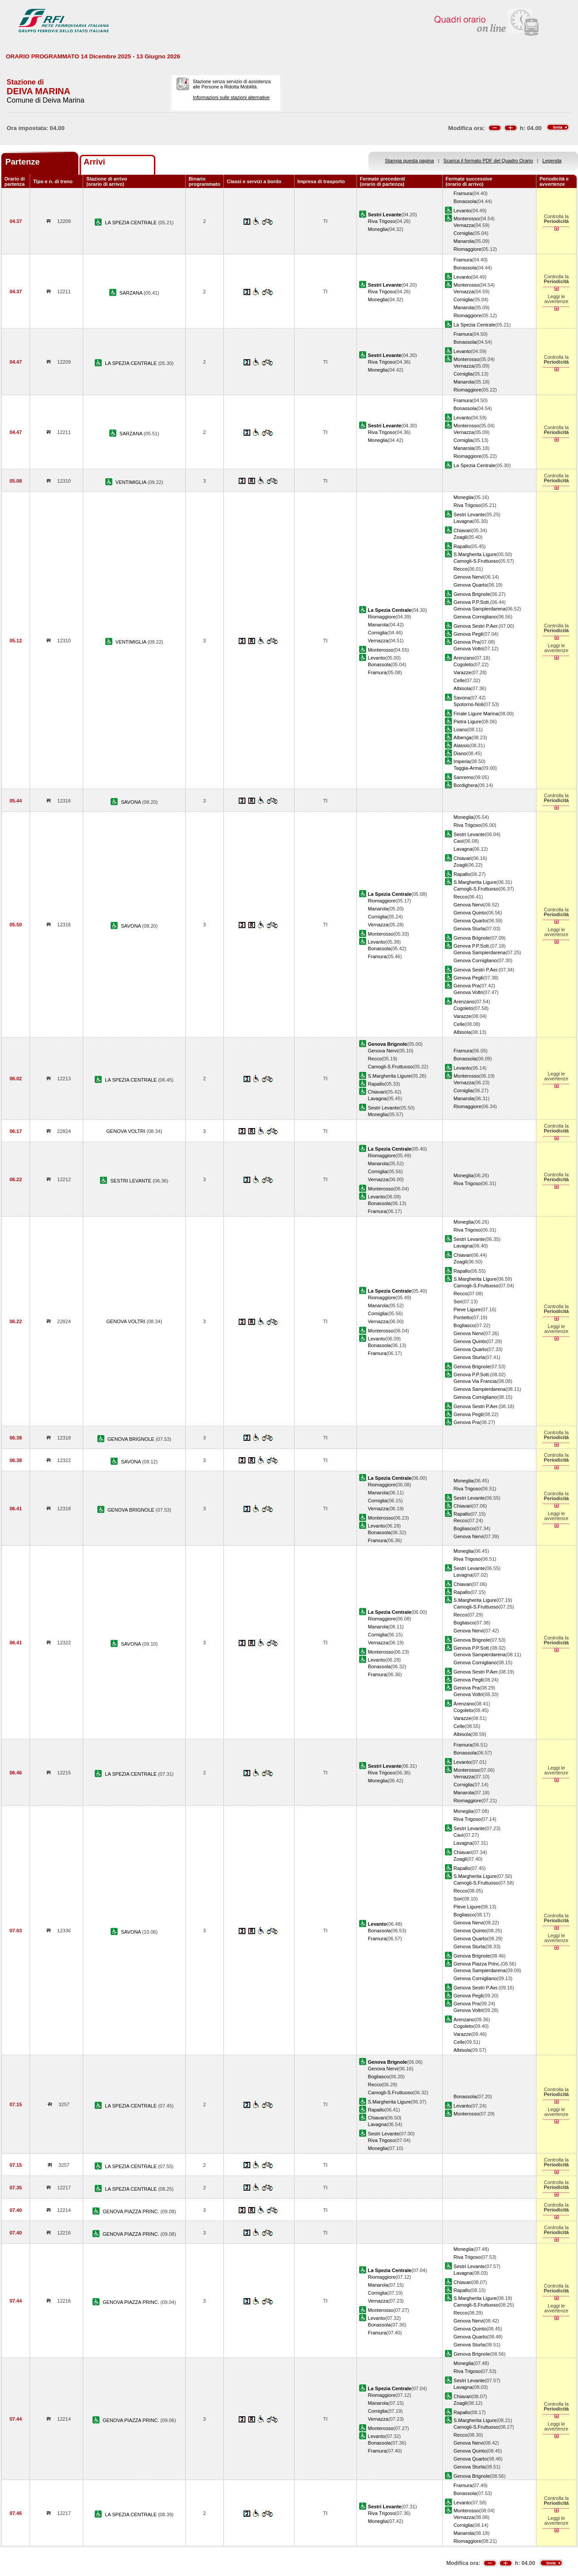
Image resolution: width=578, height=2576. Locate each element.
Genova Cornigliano (475, 616)
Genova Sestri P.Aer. (476, 626)
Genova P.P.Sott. (472, 602)
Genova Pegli (468, 634)
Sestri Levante (469, 514)
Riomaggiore (468, 249)
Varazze (462, 672)
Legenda (552, 160)
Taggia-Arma (468, 768)
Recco (460, 569)
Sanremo (464, 777)
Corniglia (463, 233)
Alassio (462, 745)
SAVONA (131, 802)
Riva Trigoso (381, 221)
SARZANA (131, 293)
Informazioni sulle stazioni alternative (231, 97)
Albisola (462, 688)
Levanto (462, 210)
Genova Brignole (472, 594)
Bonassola (465, 201)
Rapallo (462, 546)
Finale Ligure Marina (476, 713)
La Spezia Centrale (474, 324)
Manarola (464, 241)
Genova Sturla (469, 928)
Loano (460, 729)
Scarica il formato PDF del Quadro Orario (488, 160)
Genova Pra (467, 642)
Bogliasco (464, 1325)
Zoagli (460, 537)
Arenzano (464, 657)
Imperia (462, 761)
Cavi (458, 841)
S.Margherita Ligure (475, 554)
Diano (460, 753)
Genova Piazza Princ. (477, 1963)
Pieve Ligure (467, 1309)
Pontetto (463, 1317)
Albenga (463, 737)
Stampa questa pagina (409, 160)
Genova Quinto (470, 912)
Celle (459, 680)
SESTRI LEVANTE (131, 1180)
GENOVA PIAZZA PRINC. (132, 2211)
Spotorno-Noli (469, 704)
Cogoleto (463, 664)
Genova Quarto (470, 584)
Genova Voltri (468, 648)
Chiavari (463, 530)
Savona (462, 697)
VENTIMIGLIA (131, 482)
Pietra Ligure (468, 721)
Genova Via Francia (475, 1381)
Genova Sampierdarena (480, 608)
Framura (463, 193)
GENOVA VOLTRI (126, 1131)
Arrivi (94, 161)
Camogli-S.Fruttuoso (476, 561)
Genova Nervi (469, 577)
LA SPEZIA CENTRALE (131, 222)
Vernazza (464, 225)
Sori (458, 1301)
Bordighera (466, 785)
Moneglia (378, 229)
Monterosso (466, 218)
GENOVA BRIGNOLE (131, 1439)
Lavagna (463, 521)
